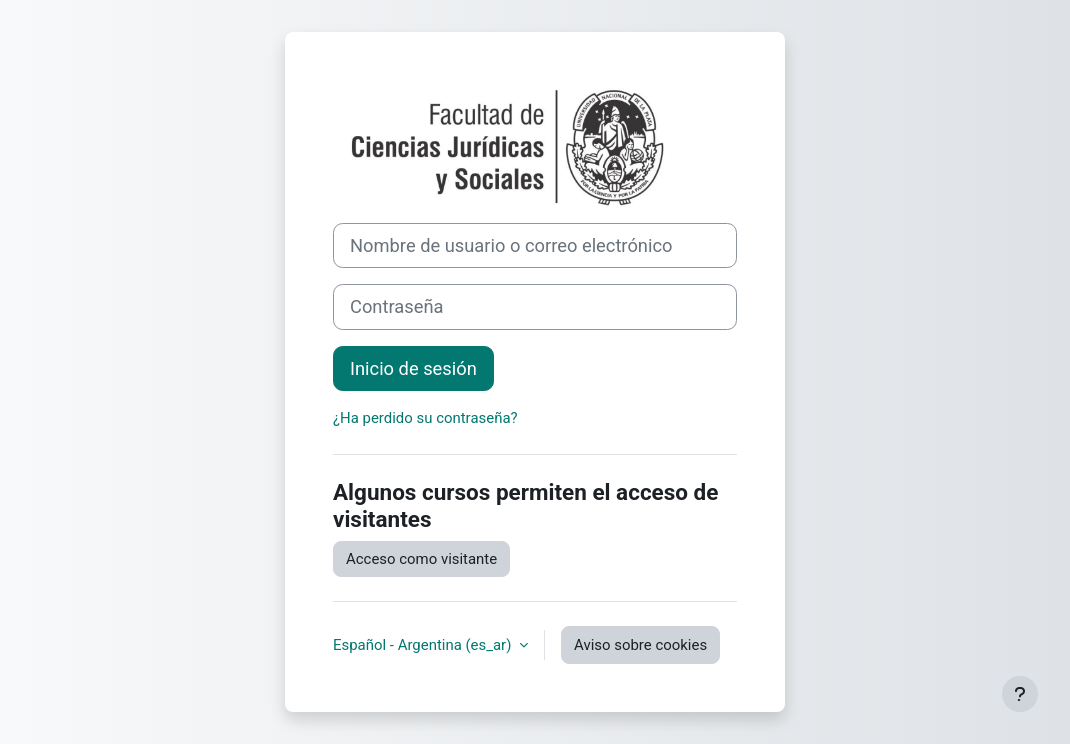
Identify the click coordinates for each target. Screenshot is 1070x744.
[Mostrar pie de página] (1020, 694)
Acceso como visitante (421, 559)
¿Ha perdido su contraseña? (425, 418)
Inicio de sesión (413, 368)
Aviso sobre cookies (640, 645)
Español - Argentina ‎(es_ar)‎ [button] (424, 645)
